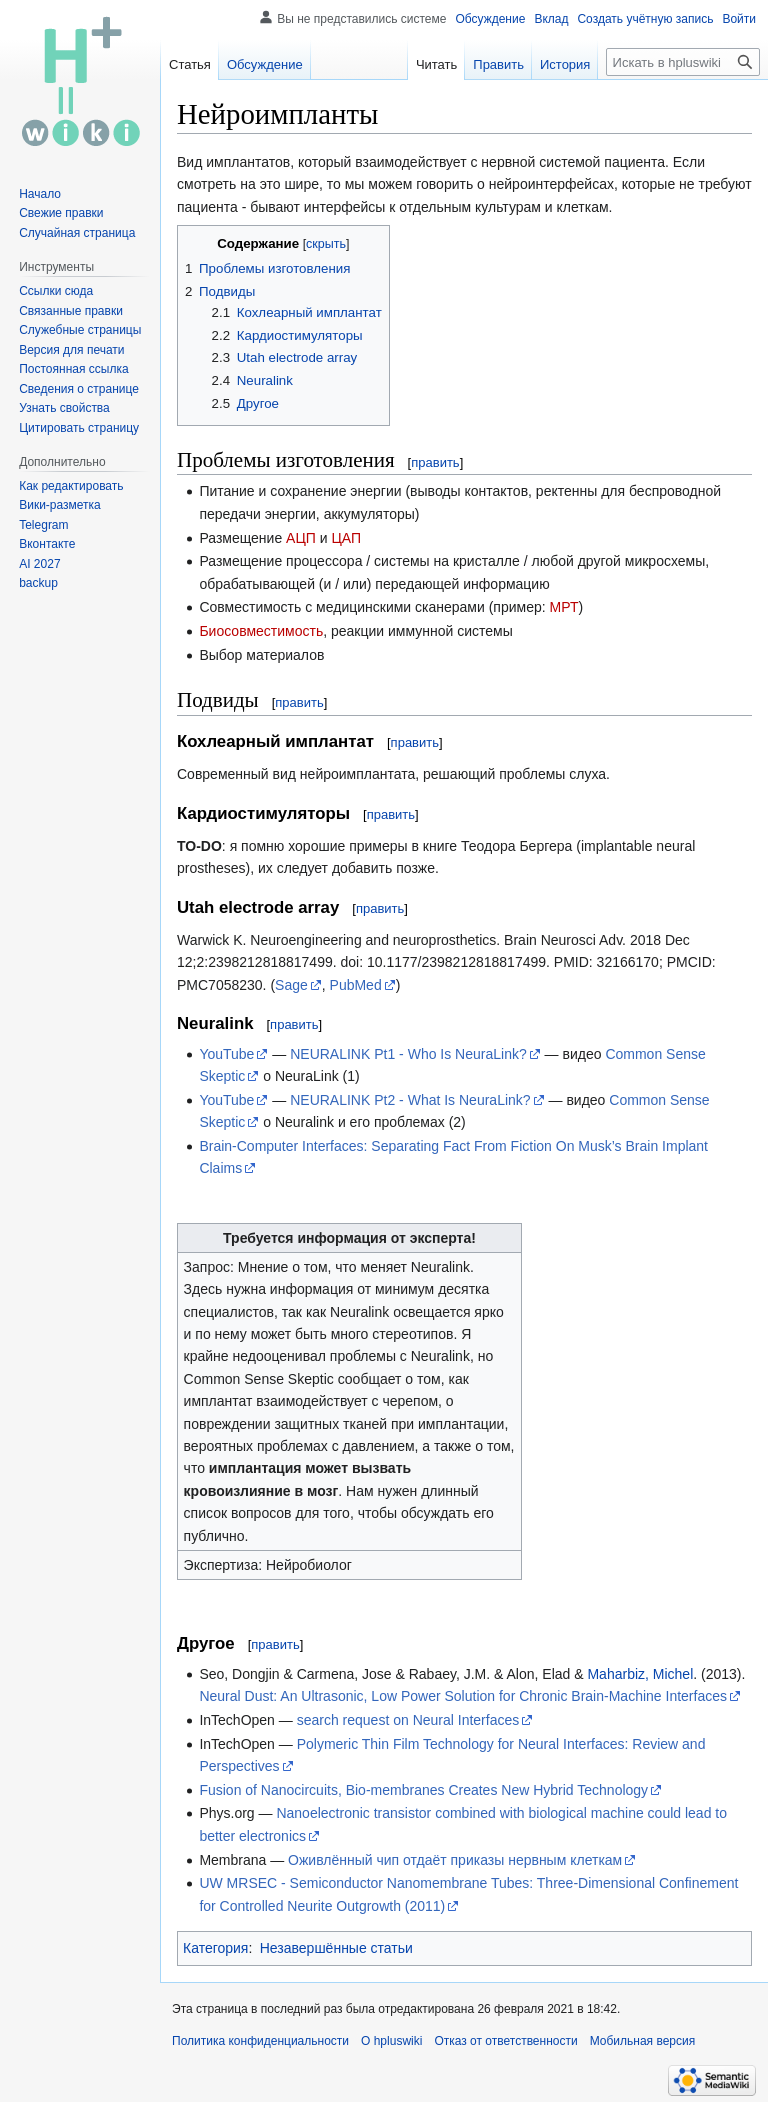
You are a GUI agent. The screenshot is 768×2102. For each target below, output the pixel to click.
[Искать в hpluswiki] (683, 62)
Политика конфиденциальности (260, 2041)
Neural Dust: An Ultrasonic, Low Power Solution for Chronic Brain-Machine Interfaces (463, 1696)
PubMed (356, 985)
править (435, 462)
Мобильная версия (643, 2041)
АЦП (301, 538)
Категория (215, 1948)
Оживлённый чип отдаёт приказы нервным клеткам (455, 1860)
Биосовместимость (261, 631)
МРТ (564, 607)
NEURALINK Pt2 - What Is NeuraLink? (410, 1100)
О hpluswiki (391, 2041)
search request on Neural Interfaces (408, 1720)
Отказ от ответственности (505, 2041)
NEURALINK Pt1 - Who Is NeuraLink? (408, 1054)
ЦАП (346, 538)
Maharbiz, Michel (640, 1674)
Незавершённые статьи (336, 1948)
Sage (291, 985)
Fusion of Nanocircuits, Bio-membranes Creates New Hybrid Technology (423, 1790)
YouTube (226, 1054)
